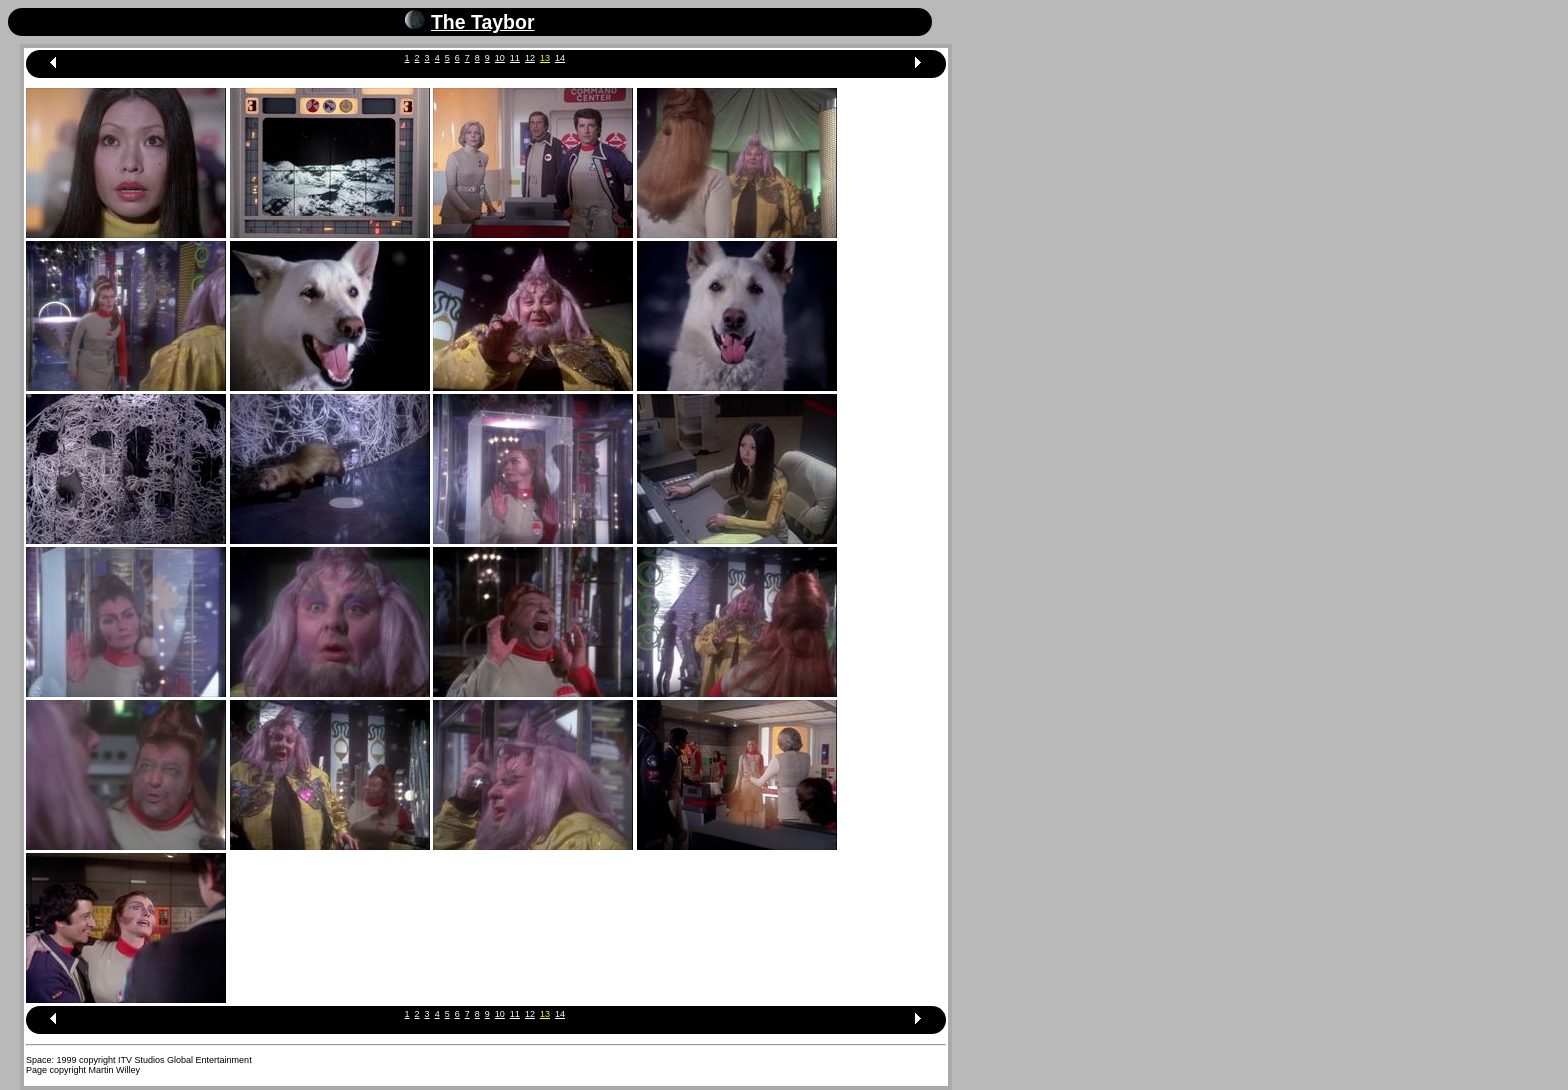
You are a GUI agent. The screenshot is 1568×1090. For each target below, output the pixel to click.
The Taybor (483, 22)
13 (545, 58)
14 (560, 58)
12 (530, 58)
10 (500, 58)
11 (515, 58)
